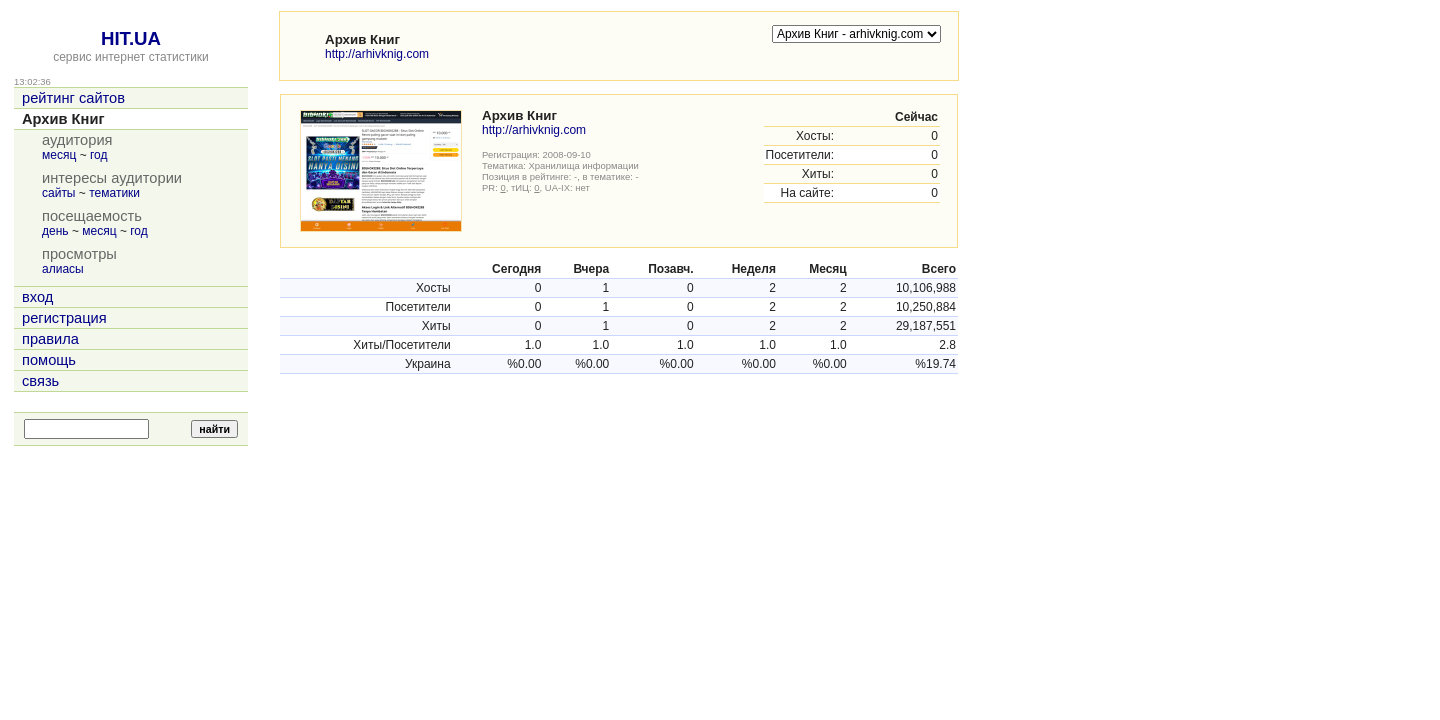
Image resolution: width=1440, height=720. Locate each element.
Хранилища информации (584, 165)
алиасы (63, 269)
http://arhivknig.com (377, 54)
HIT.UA (131, 38)
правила (50, 339)
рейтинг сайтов (73, 98)
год (99, 155)
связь (40, 381)
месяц (59, 155)
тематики (114, 193)
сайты (59, 193)
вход (37, 297)
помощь (49, 360)
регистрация (64, 318)
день (55, 231)
